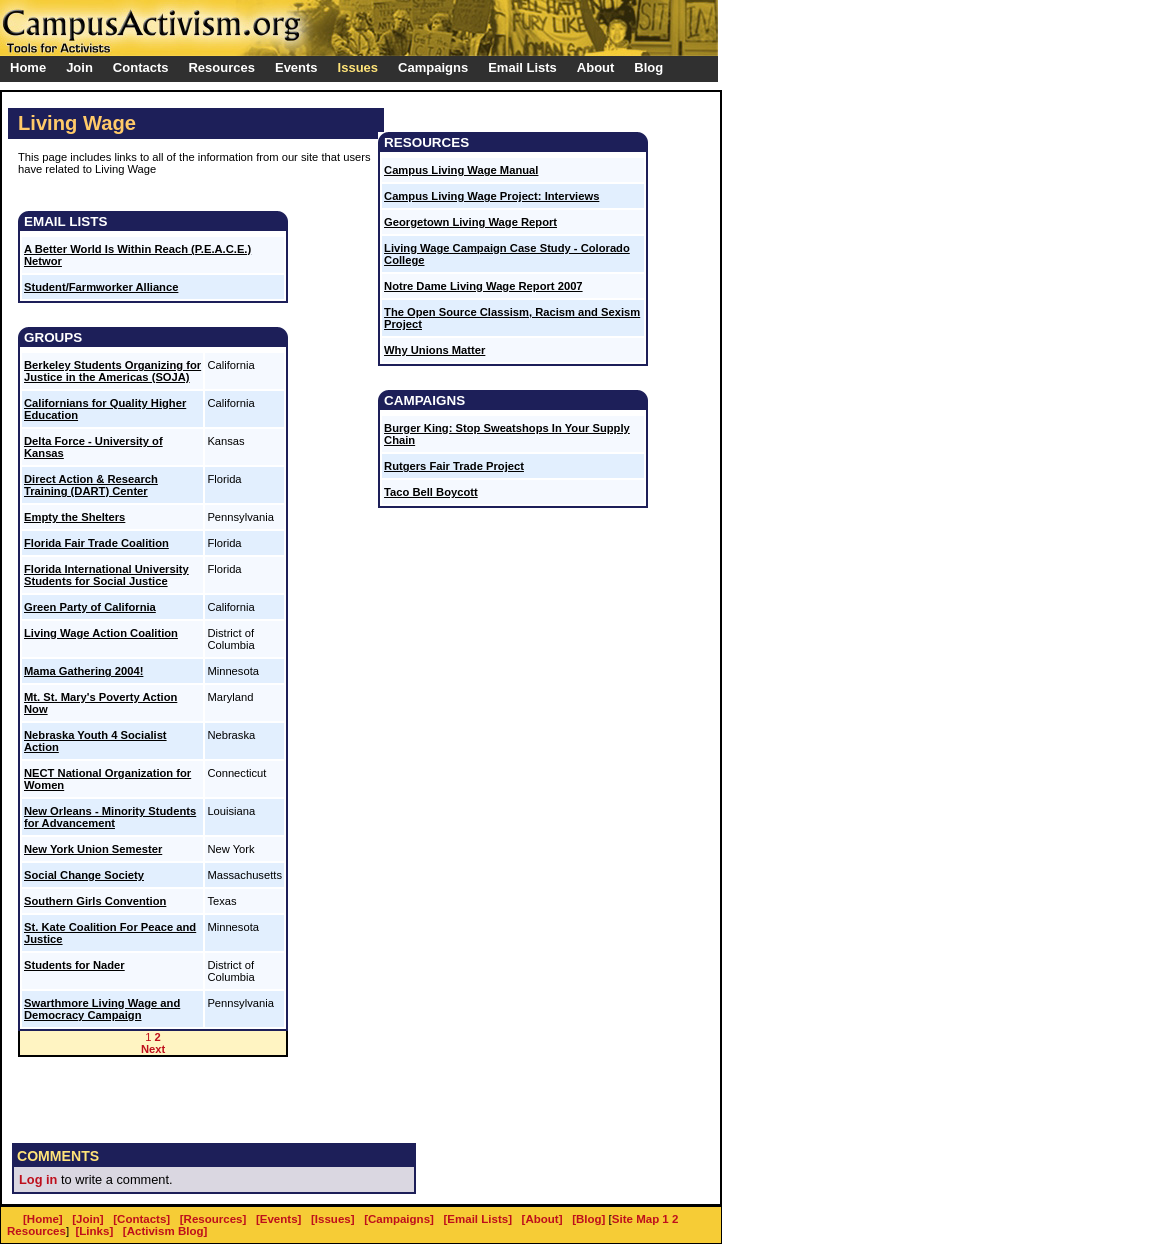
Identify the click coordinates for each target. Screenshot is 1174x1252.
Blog (648, 67)
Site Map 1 (640, 1219)
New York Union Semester (93, 849)
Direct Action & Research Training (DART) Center (91, 485)
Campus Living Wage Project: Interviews (491, 196)
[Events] (278, 1219)
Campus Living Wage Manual (461, 170)
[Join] (87, 1219)
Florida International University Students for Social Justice (106, 575)
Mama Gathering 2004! (83, 671)
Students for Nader (74, 965)
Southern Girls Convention (95, 901)
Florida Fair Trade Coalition (96, 543)
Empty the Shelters (74, 517)
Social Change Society (84, 875)
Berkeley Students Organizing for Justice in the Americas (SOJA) (112, 371)
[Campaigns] (399, 1219)
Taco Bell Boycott (431, 492)
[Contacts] (141, 1219)
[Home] (43, 1219)
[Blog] (588, 1219)
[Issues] (333, 1219)
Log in (38, 1179)
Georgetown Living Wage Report (470, 222)
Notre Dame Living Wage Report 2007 (483, 286)
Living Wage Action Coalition (101, 633)
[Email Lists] (478, 1219)
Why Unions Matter (434, 350)
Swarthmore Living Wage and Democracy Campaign (102, 1009)
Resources (36, 1231)
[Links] (95, 1231)
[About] (542, 1219)
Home (28, 67)
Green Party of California (90, 607)
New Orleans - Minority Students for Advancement (110, 817)
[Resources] (213, 1219)
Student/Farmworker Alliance (101, 287)
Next (153, 1049)
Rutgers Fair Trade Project (454, 466)
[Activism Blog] (165, 1231)
